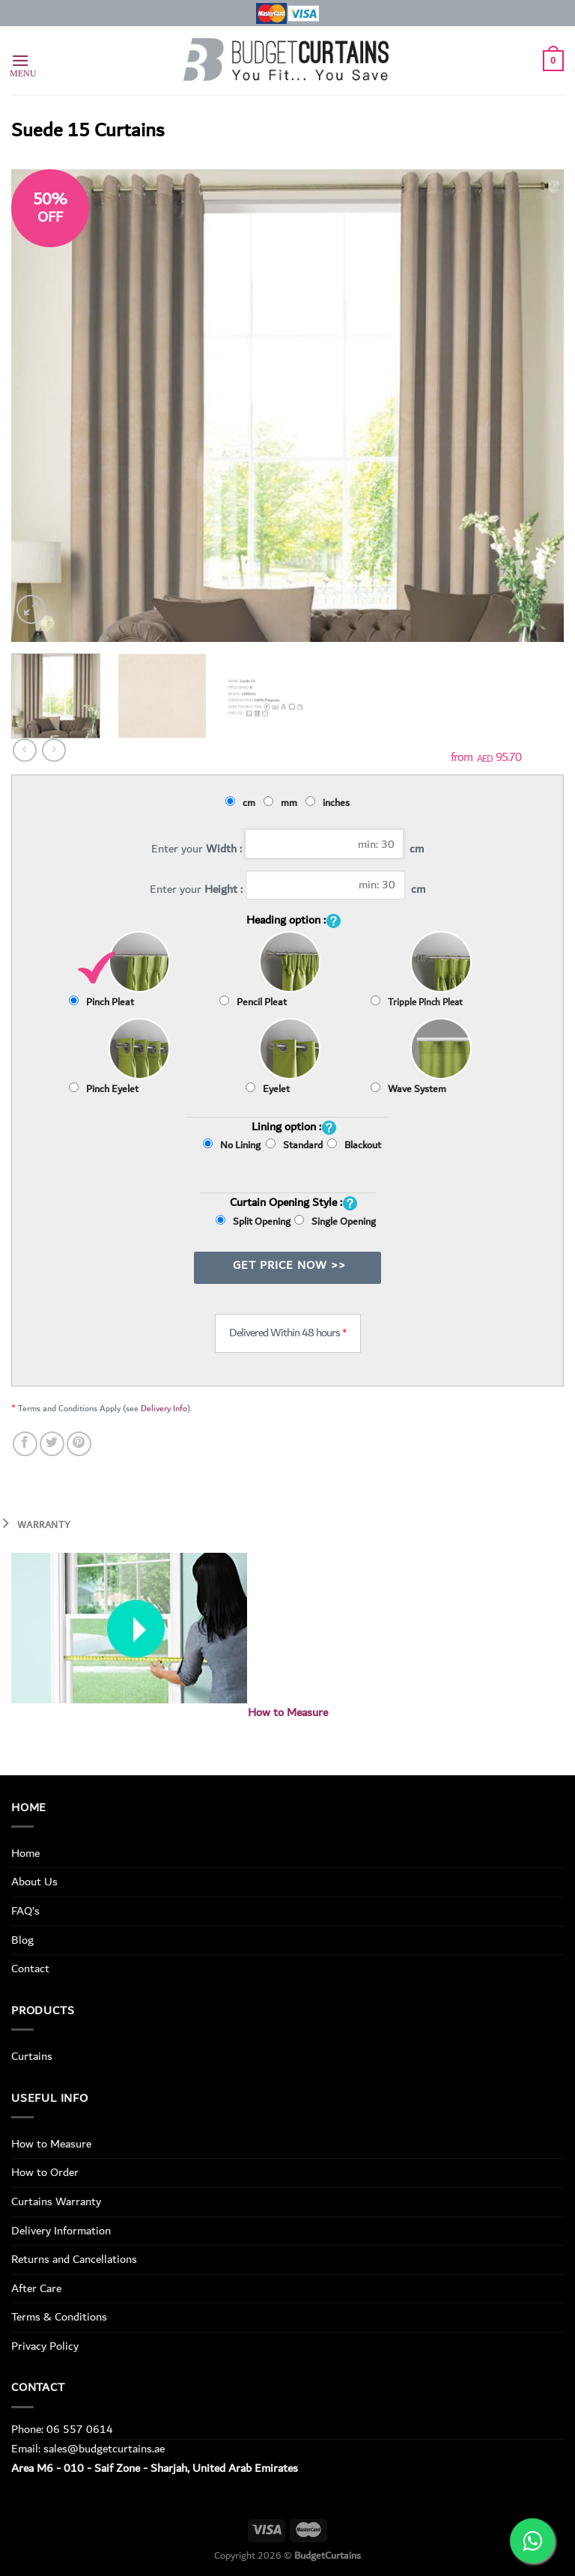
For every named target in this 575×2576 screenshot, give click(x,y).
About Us (34, 1881)
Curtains (31, 2056)
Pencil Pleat (253, 1002)
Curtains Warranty (56, 2201)
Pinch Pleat (101, 1002)
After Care (36, 2288)
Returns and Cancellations (74, 2259)
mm (283, 803)
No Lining (232, 1145)
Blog (22, 1940)
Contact (30, 1968)
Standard (294, 1157)
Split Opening (253, 1221)
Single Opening (335, 1221)
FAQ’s (25, 1911)
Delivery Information (61, 2230)
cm (242, 803)
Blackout (354, 1145)
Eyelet (268, 1089)
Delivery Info (164, 1408)
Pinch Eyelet (104, 1089)
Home (25, 1853)
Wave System (408, 1089)
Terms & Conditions (59, 2317)
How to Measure (288, 1712)
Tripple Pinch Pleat (417, 1002)
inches (329, 803)
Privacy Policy (45, 2346)
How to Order (45, 2172)
